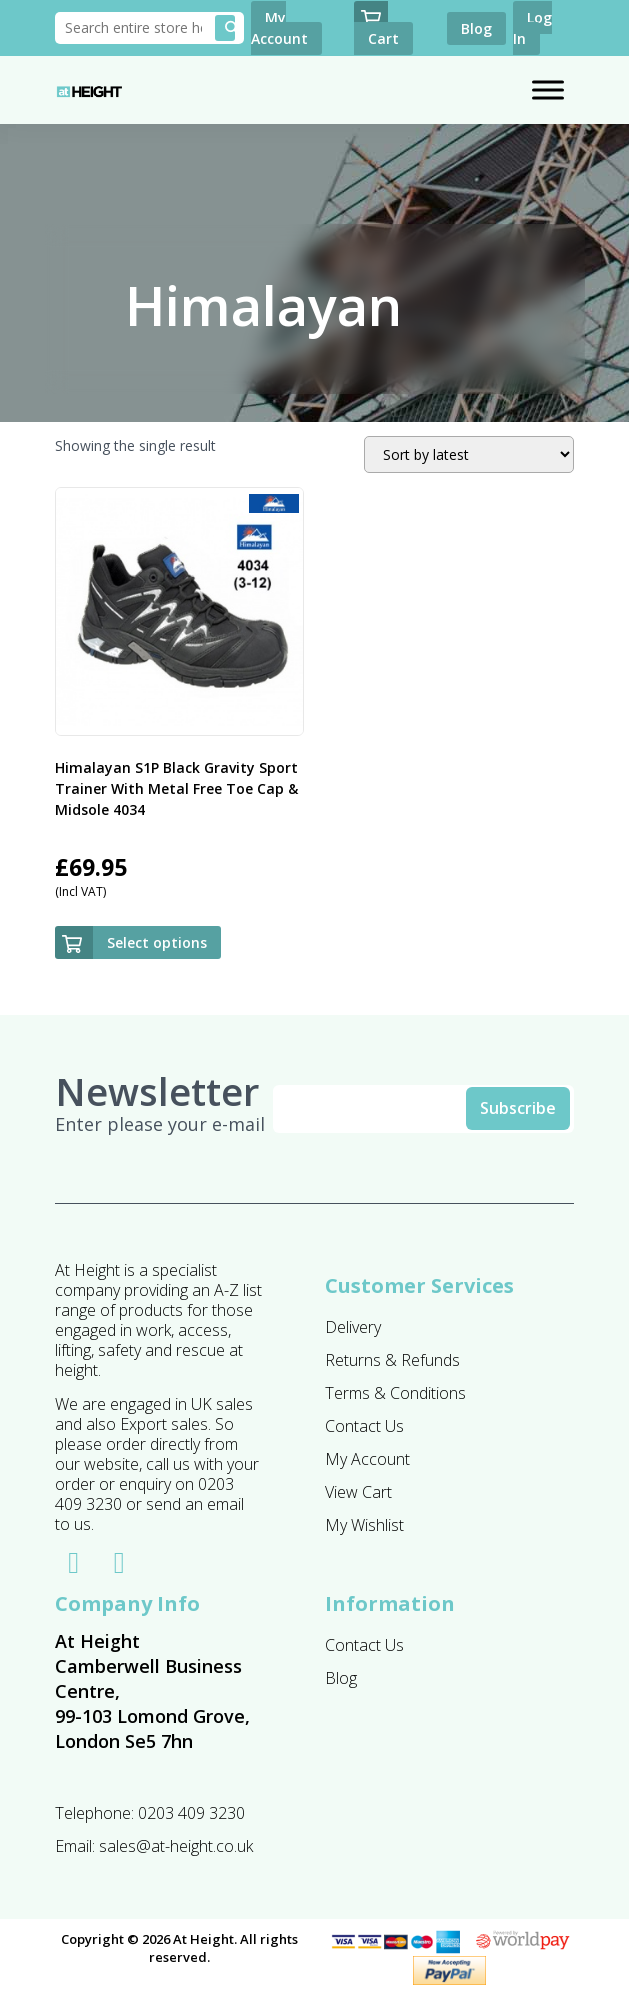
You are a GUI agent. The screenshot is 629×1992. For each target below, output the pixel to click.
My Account (367, 1459)
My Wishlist (364, 1525)
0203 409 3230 (191, 1813)
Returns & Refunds (392, 1360)
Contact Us (364, 1426)
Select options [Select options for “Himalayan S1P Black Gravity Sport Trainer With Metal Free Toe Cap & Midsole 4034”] (157, 942)
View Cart (358, 1492)
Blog (341, 1678)
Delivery (353, 1327)
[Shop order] (469, 454)
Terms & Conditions (395, 1393)
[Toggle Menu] (548, 90)
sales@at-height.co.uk (176, 1846)
